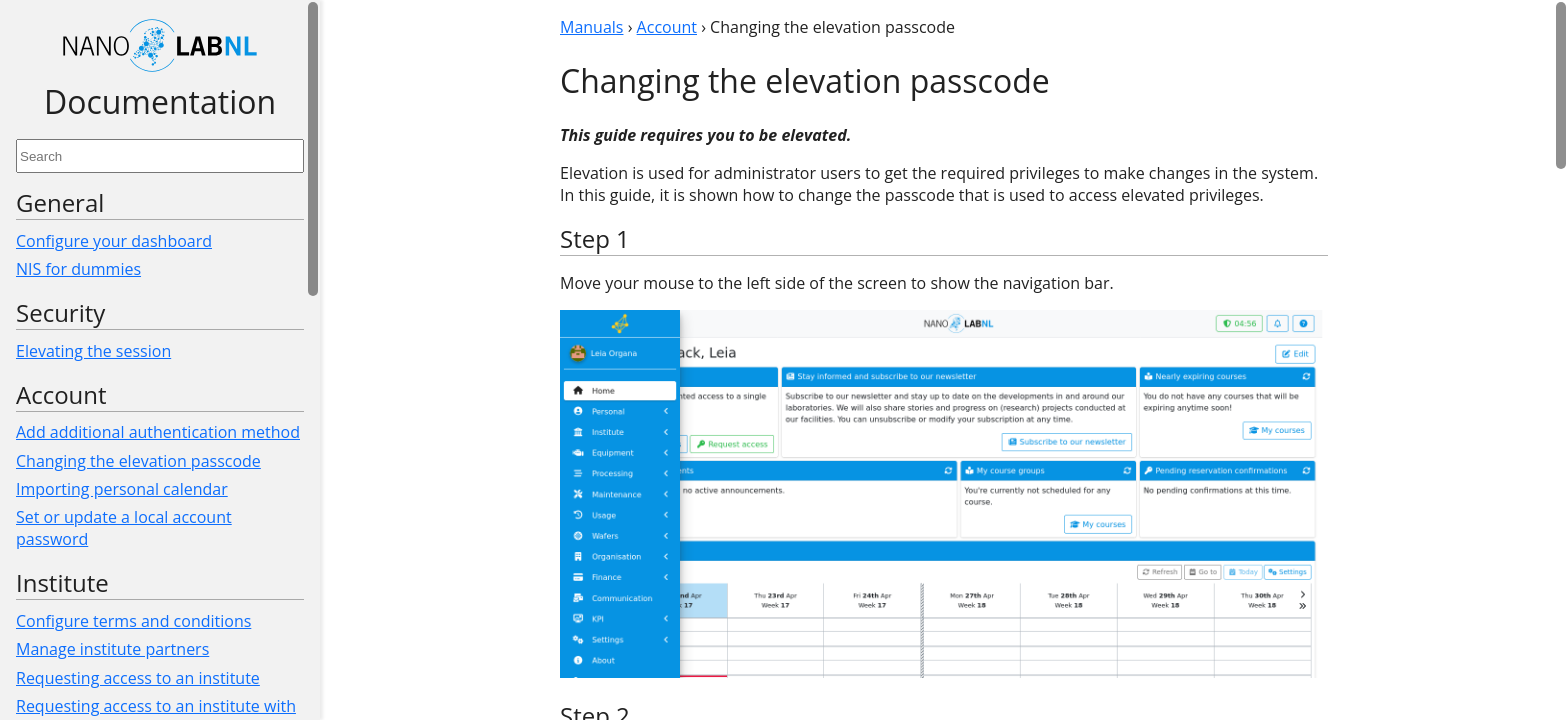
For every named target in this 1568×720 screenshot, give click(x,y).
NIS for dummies (78, 269)
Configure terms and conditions (133, 621)
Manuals (591, 27)
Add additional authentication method (158, 432)
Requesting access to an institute (138, 678)
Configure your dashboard (114, 241)
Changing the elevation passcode (138, 461)
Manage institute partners (112, 649)
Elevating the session (93, 351)
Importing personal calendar (122, 489)
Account (667, 27)
